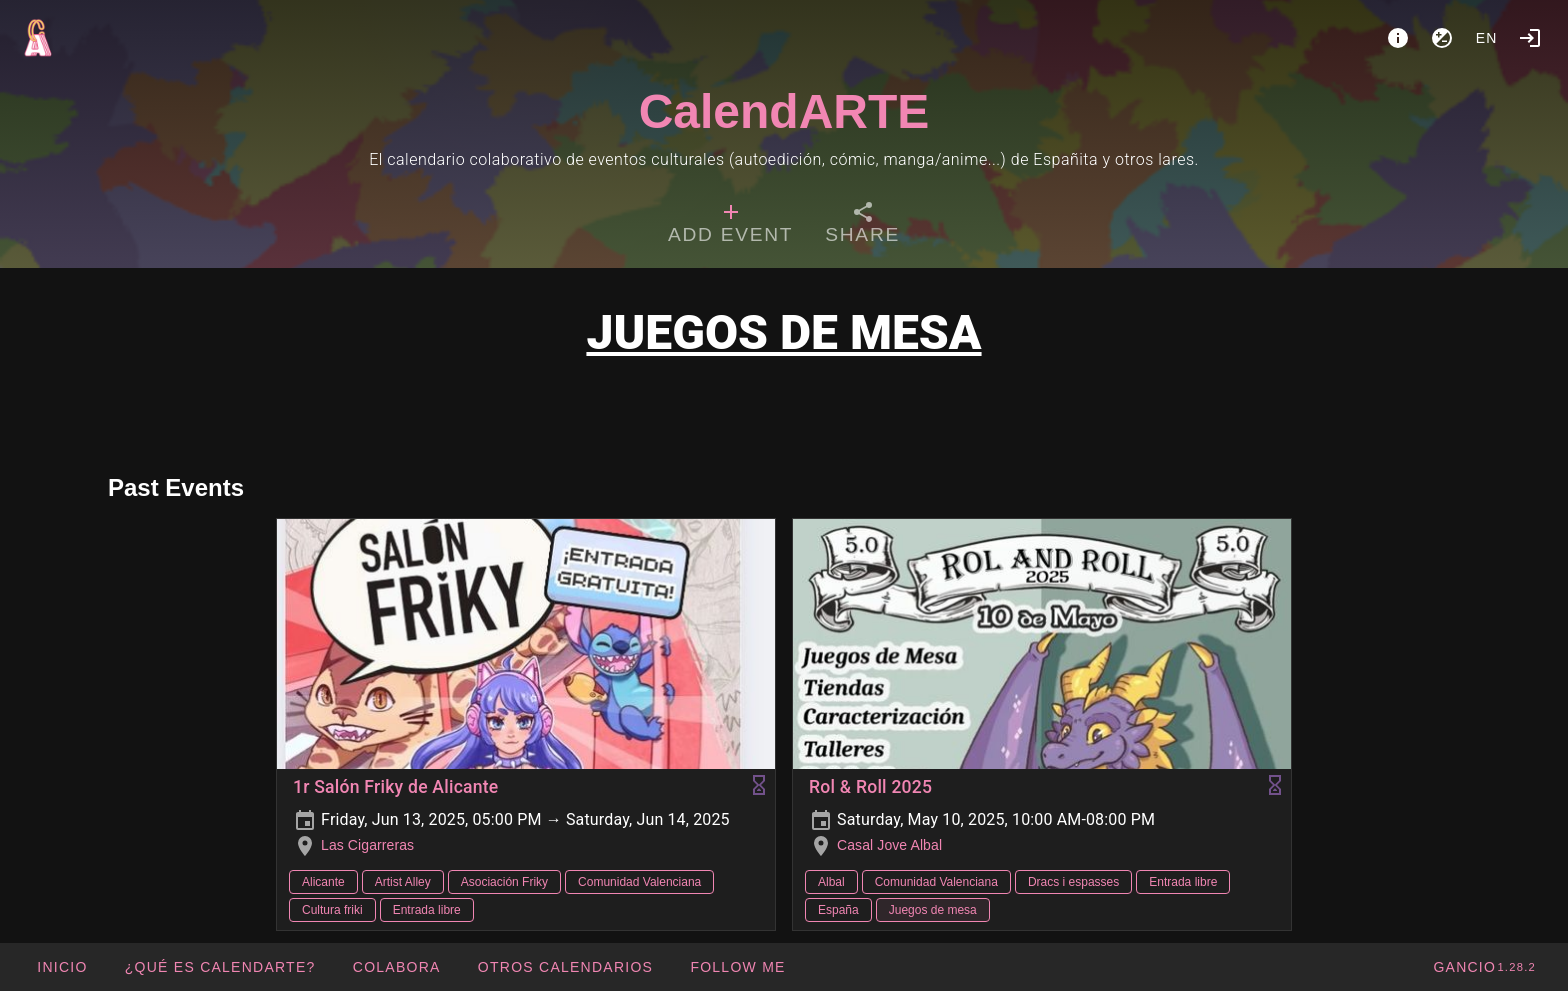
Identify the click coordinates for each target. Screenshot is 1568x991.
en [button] (1487, 38)
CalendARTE (784, 111)
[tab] (730, 226)
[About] (1398, 38)
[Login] (1530, 38)
